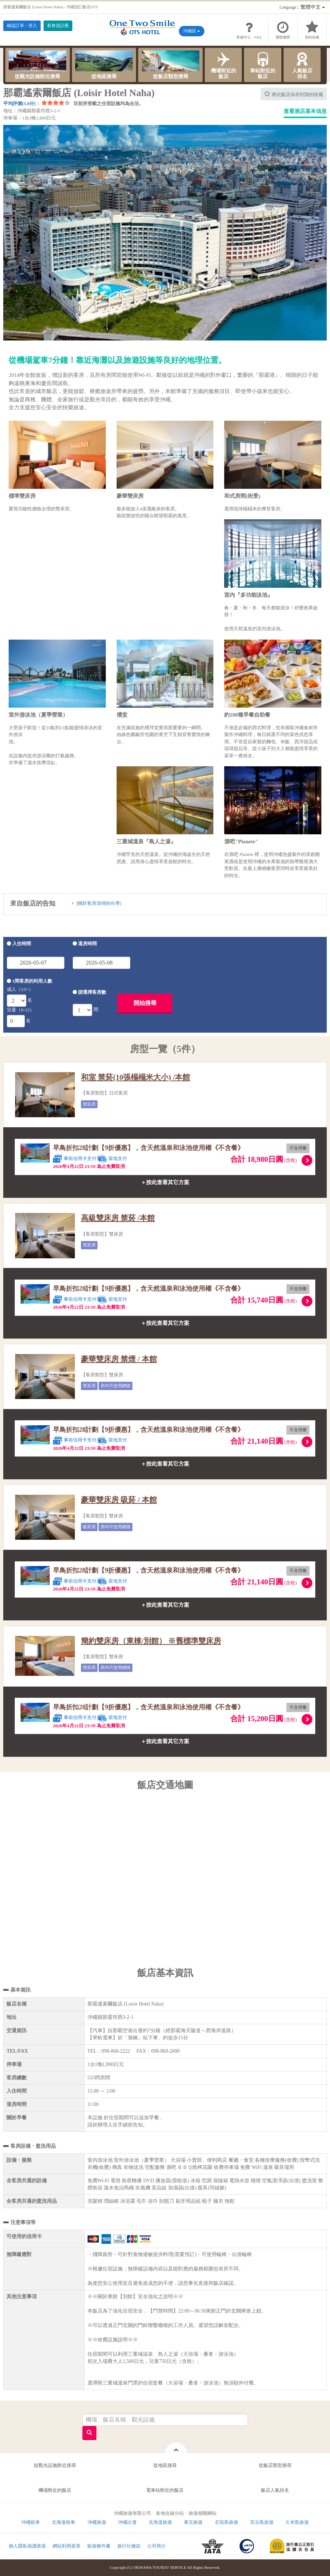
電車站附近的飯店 (165, 2490)
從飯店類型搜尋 (170, 64)
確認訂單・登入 (22, 25)
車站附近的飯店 (262, 64)
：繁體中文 (302, 7)
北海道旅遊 (160, 2522)
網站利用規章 (67, 2546)
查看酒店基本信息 (305, 111)
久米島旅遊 (297, 2522)
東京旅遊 (193, 2522)
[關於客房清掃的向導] (99, 903)
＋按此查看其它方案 (165, 1182)
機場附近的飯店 (223, 64)
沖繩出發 (127, 2522)
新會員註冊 (58, 25)
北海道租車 (63, 2522)
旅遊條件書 (98, 2546)
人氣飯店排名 (302, 64)
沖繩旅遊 (96, 2522)
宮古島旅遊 (262, 2522)
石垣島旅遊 (226, 2522)
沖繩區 (191, 30)
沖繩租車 (30, 2522)
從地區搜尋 (104, 64)
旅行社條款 (129, 2546)
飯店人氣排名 (275, 2490)
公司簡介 (156, 2546)
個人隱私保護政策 (27, 2546)
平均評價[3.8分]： (21, 103)
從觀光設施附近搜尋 (37, 64)
